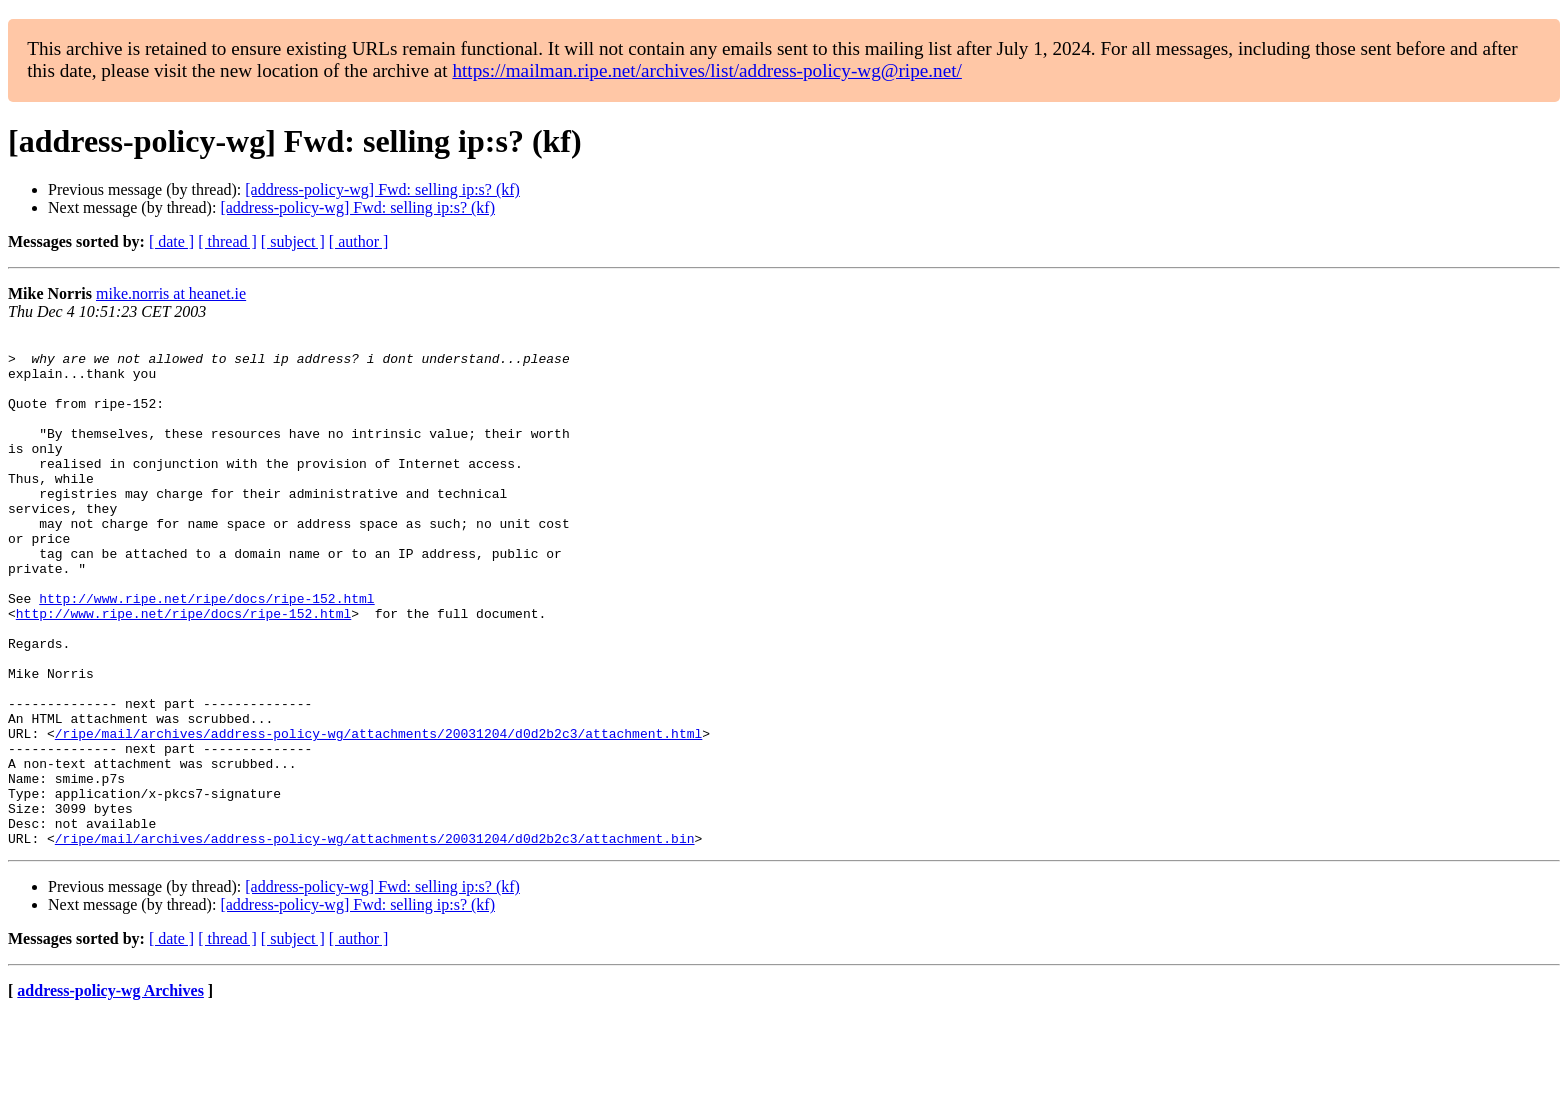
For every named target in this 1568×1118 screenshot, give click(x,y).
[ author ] (359, 241)
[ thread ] (227, 241)
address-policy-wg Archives (110, 1092)
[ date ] (171, 241)
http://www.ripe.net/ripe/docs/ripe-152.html (206, 652)
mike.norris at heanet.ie (171, 293)
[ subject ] (293, 241)
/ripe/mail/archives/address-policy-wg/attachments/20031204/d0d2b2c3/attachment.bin (375, 940)
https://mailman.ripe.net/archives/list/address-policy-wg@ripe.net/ (707, 70)
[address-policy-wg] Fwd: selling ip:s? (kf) (382, 189)
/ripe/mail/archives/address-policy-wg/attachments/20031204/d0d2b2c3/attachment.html (378, 814)
